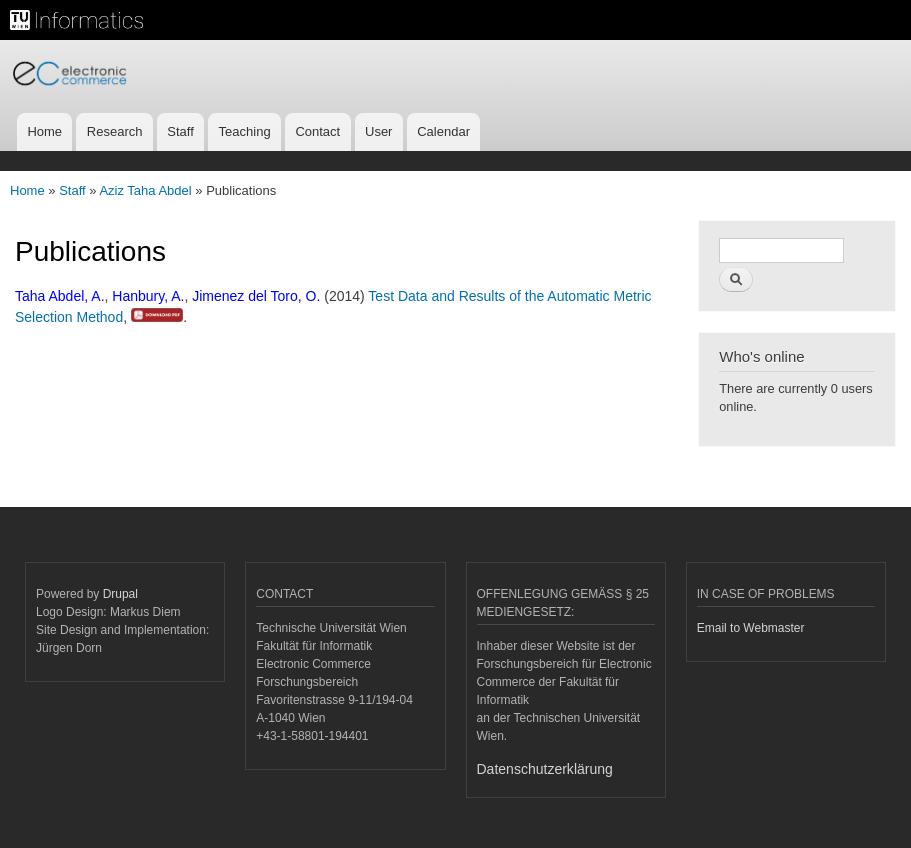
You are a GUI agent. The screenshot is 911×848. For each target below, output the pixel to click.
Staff (180, 131)
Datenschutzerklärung (545, 769)
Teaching (245, 131)
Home (44, 131)
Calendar (443, 131)
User (378, 131)
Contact (317, 131)
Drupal (120, 594)
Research (115, 131)
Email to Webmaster (751, 628)
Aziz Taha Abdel (145, 190)
